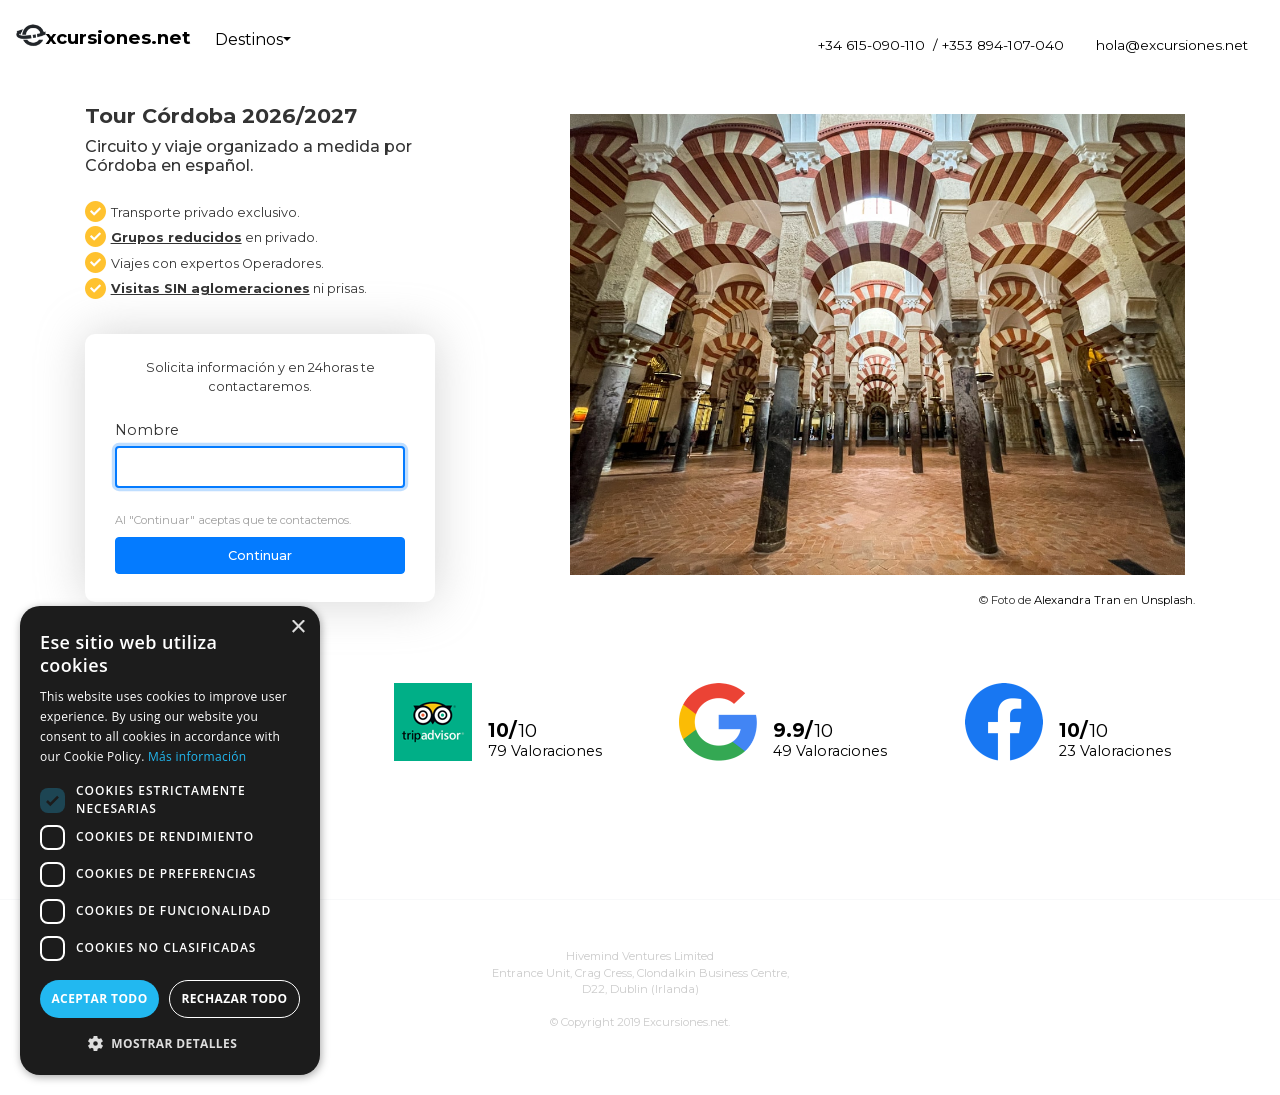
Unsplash (1167, 600)
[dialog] (170, 840)
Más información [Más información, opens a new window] (197, 756)
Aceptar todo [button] (99, 998)
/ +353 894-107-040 (998, 45)
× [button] (297, 627)
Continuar (260, 555)
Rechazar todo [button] (234, 998)
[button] (170, 1043)
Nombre (147, 430)
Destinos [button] (249, 39)
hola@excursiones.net (1172, 45)
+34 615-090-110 (871, 45)
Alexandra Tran (1077, 600)
